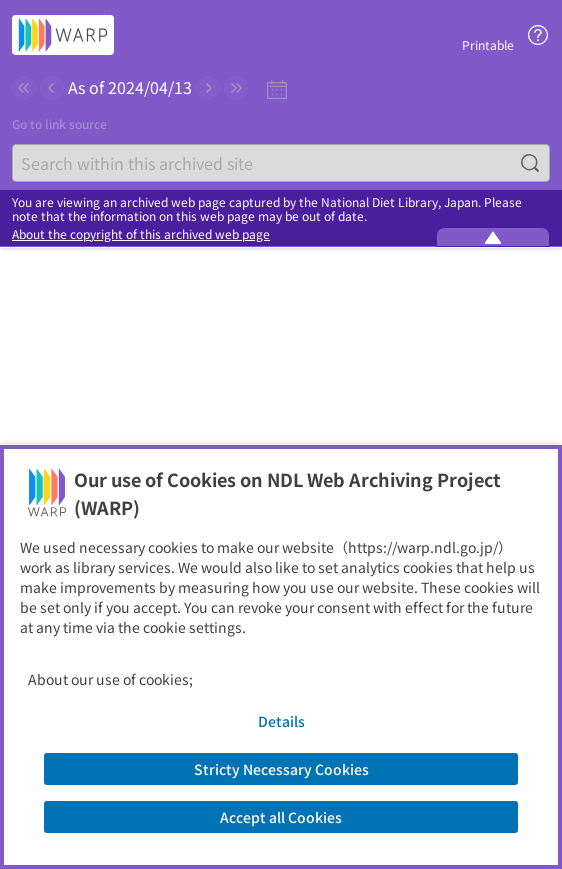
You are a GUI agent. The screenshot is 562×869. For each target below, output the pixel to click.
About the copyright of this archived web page (141, 234)
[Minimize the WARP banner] (493, 237)
